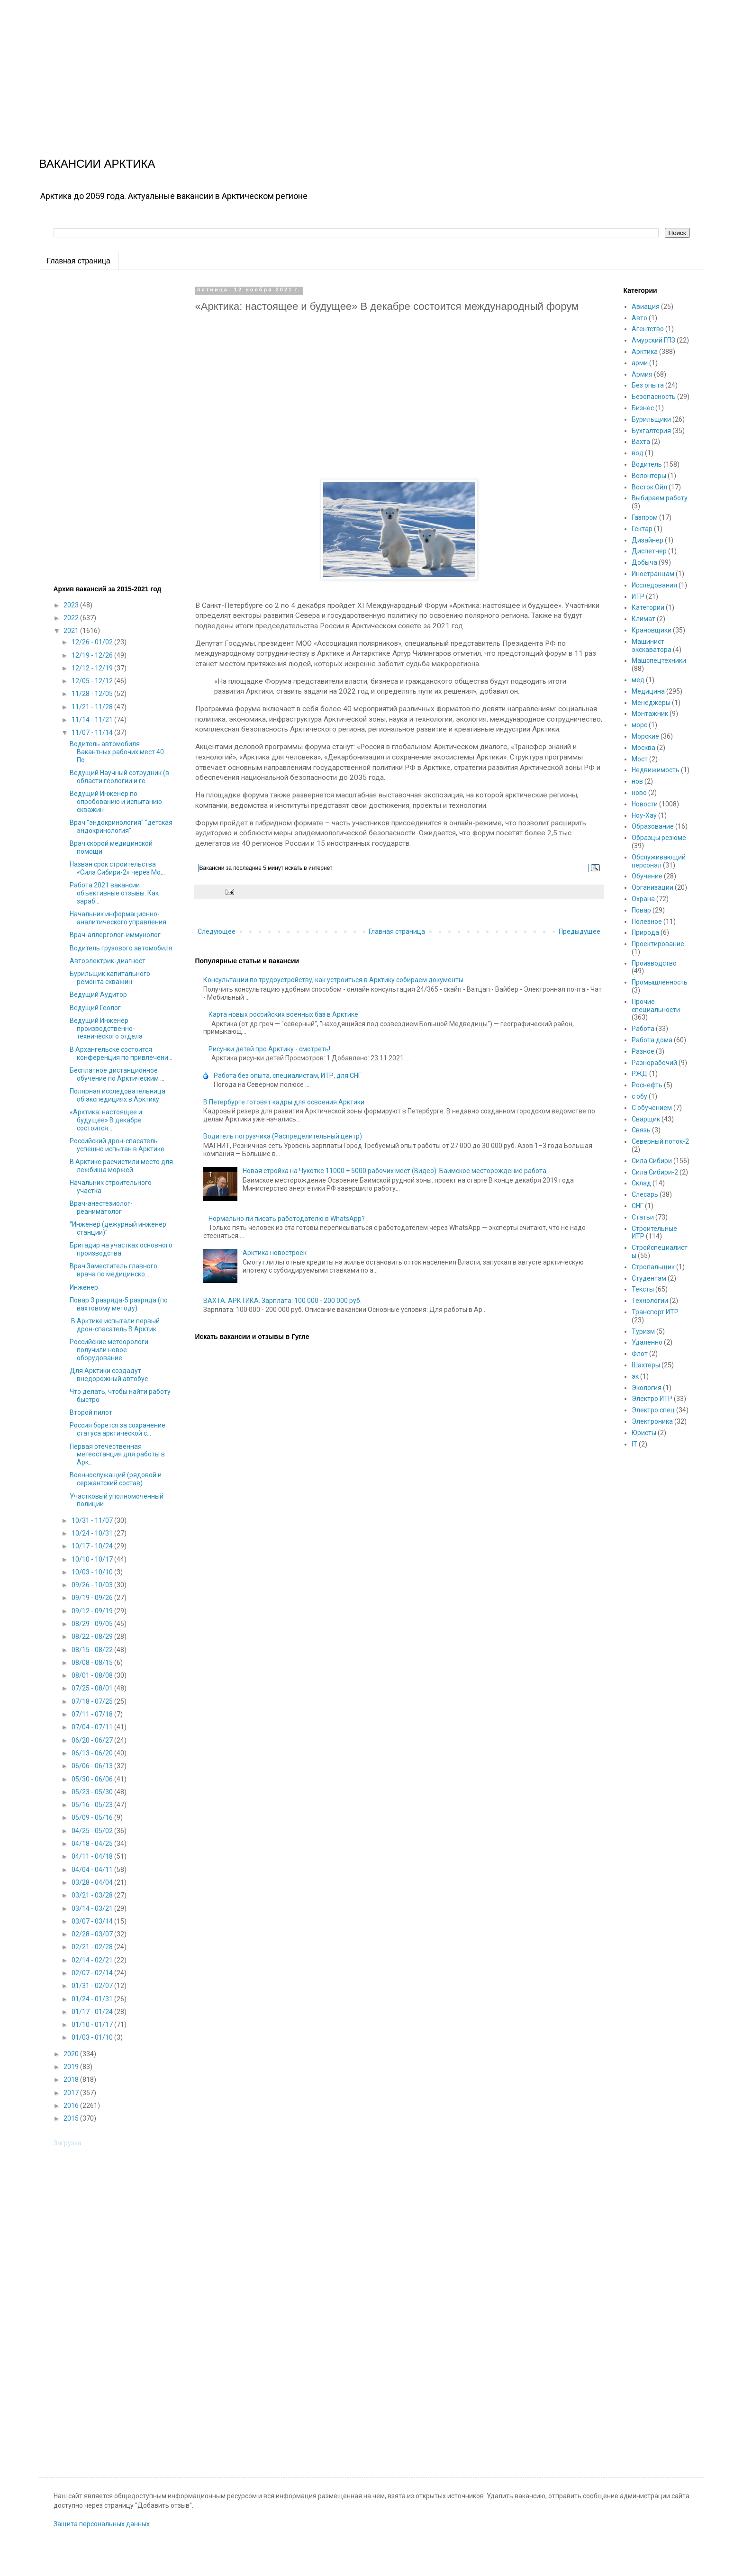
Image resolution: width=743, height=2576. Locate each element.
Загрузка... (70, 2143)
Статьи (643, 1217)
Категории (648, 607)
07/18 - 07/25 (93, 1701)
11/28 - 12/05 (93, 693)
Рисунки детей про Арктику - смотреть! (269, 1049)
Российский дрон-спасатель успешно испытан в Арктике (117, 1145)
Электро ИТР (652, 1398)
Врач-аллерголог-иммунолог (115, 935)
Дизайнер (647, 540)
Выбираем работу (660, 498)
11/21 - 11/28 (93, 707)
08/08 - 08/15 (93, 1662)
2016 (71, 2105)
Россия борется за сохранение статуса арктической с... (117, 1429)
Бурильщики (651, 419)
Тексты (643, 1289)
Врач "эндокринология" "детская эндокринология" (121, 826)
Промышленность (660, 982)
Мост (640, 759)
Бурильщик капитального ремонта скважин (110, 977)
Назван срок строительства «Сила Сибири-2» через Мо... (117, 868)
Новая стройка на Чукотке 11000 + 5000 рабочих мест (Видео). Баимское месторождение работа (394, 1171)
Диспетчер (649, 551)
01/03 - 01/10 (93, 2037)
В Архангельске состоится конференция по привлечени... (121, 1053)
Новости (645, 804)
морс (639, 725)
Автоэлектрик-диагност (107, 961)
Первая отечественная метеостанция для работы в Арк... (117, 1454)
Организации (652, 887)
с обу (639, 1096)
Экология (646, 1388)
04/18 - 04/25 (93, 1843)
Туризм (643, 1331)
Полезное (647, 921)
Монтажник (650, 713)
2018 (71, 2079)
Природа (645, 932)
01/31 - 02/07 (93, 1985)
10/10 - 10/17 (93, 1559)
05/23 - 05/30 (93, 1792)
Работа (643, 1028)
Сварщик (646, 1119)
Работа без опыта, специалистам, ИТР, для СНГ (288, 1075)
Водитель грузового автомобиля (121, 948)
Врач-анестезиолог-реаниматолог (101, 1207)
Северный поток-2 (660, 1141)
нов (637, 781)
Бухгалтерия (651, 430)
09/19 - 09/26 (93, 1597)
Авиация (646, 306)
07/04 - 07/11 (93, 1727)
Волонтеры (649, 475)
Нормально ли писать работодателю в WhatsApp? (286, 1218)
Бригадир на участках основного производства (121, 1249)
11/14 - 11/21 (93, 719)
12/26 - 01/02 (93, 642)
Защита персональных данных (102, 2524)
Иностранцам (653, 574)
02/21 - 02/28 (93, 1947)
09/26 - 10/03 (93, 1585)
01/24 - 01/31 (93, 1999)
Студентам (649, 1278)
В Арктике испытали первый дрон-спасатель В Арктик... (115, 1325)
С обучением (652, 1108)
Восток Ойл (649, 487)
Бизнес (643, 408)
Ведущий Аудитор (98, 994)
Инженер (84, 1287)
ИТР (638, 596)
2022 (71, 618)
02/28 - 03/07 (93, 1934)
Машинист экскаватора (651, 645)
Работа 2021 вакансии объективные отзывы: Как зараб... (114, 893)
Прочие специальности (656, 1005)
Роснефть (647, 1085)
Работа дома (652, 1040)
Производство (654, 963)
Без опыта (648, 385)
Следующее (217, 931)
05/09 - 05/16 (93, 1817)
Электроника (652, 1421)
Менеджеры (651, 702)
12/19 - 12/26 (93, 655)
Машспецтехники (659, 660)
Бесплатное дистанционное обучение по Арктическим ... (117, 1074)
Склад (641, 1183)
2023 (71, 605)
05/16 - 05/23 (93, 1804)
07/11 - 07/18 (93, 1714)
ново (639, 792)
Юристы (644, 1433)
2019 (71, 2066)
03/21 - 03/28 (93, 1895)
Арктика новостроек (275, 1252)
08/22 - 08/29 (93, 1636)
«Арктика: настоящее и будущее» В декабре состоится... (106, 1120)
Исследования (654, 585)
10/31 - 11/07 (93, 1520)
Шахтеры (646, 1365)
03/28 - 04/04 (93, 1882)
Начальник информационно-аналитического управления (118, 918)
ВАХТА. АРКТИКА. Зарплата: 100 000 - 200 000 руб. (282, 1300)
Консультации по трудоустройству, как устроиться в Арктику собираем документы (333, 980)
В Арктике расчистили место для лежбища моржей (121, 1166)
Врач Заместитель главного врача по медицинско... (113, 1270)
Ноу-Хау (644, 815)
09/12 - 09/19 (93, 1611)
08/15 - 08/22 (93, 1650)
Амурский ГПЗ (653, 340)
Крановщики (651, 630)
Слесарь (645, 1194)
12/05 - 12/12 (93, 681)
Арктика (645, 351)
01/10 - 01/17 (93, 2024)
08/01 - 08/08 (93, 1675)
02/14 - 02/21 (93, 1960)
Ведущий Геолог (95, 1008)
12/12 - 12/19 (93, 668)
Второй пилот (91, 1412)
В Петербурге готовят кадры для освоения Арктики (283, 1102)
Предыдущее (579, 931)
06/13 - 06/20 (93, 1753)
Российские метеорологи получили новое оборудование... (109, 1350)
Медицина (648, 691)
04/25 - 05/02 (93, 1831)
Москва (643, 747)
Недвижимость (656, 770)
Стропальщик (653, 1267)
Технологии (650, 1300)
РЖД (640, 1073)
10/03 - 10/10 (93, 1572)
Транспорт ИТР (655, 1312)
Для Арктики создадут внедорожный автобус (109, 1375)
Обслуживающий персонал (659, 861)
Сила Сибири (652, 1161)
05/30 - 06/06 (93, 1779)
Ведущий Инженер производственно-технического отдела (106, 1028)
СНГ (637, 1206)
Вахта (641, 441)
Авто (639, 318)
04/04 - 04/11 (93, 1869)
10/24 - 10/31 (93, 1533)
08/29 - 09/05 (93, 1623)
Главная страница (78, 261)
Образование (653, 826)
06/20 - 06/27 (93, 1740)
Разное (643, 1051)
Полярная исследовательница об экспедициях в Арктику (117, 1095)
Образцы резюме (659, 837)
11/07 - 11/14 (93, 732)
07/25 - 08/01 (93, 1688)
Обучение (647, 876)
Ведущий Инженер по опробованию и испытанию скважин (116, 801)
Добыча (644, 562)
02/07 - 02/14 (93, 1973)
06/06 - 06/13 (93, 1766)
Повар (641, 910)
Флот (640, 1353)
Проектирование (658, 944)
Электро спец (653, 1410)
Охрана (643, 899)
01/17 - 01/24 (93, 2012)
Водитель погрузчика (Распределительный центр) (282, 1136)
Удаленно (647, 1342)
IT (634, 1444)
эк (635, 1376)
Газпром (645, 517)
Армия (642, 374)
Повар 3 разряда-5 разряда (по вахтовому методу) (119, 1304)
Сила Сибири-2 (655, 1172)
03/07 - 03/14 (93, 1921)
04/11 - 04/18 (93, 1856)
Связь (641, 1130)
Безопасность (654, 396)
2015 (71, 2118)
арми (640, 363)
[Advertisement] (284, 66)
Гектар (642, 529)
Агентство (648, 329)
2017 (71, 2093)
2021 (71, 630)
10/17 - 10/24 (93, 1546)
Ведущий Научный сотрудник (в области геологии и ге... (119, 777)
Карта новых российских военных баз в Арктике (283, 1014)
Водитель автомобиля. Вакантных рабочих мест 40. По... (117, 752)
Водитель (647, 464)
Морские (645, 736)
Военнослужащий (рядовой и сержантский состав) (116, 1479)
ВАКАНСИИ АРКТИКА (97, 163)
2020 (71, 2054)
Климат (643, 619)
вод (637, 453)
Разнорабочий (654, 1063)
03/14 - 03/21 (93, 1908)
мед (638, 680)
